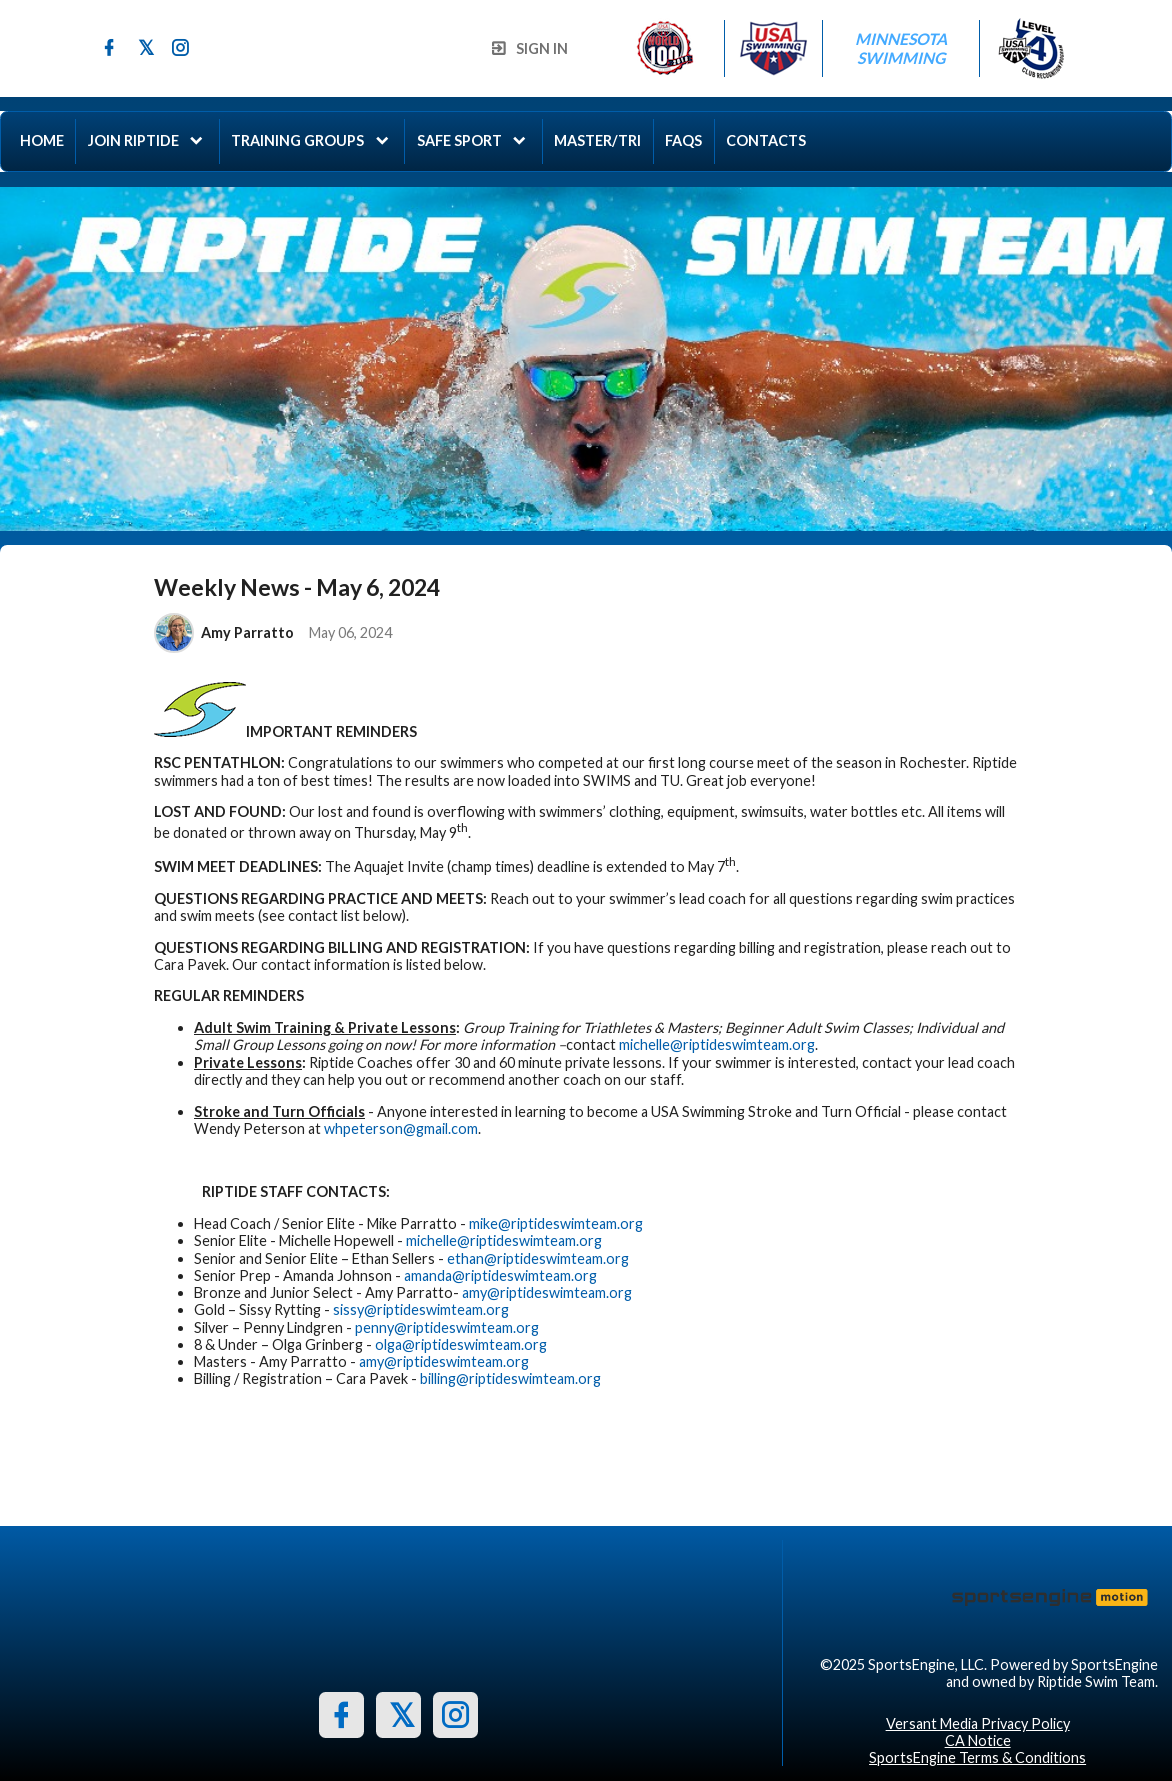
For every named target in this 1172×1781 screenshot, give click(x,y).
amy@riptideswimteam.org (547, 1292)
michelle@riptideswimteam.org (717, 1044)
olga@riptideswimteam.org (461, 1344)
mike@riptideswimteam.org (556, 1223)
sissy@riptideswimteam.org (421, 1309)
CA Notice (978, 1740)
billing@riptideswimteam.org (510, 1378)
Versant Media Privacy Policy (978, 1723)
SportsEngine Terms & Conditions (977, 1757)
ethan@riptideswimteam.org (538, 1258)
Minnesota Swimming (902, 48)
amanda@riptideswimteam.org (500, 1275)
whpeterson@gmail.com (401, 1128)
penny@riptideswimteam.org (447, 1327)
